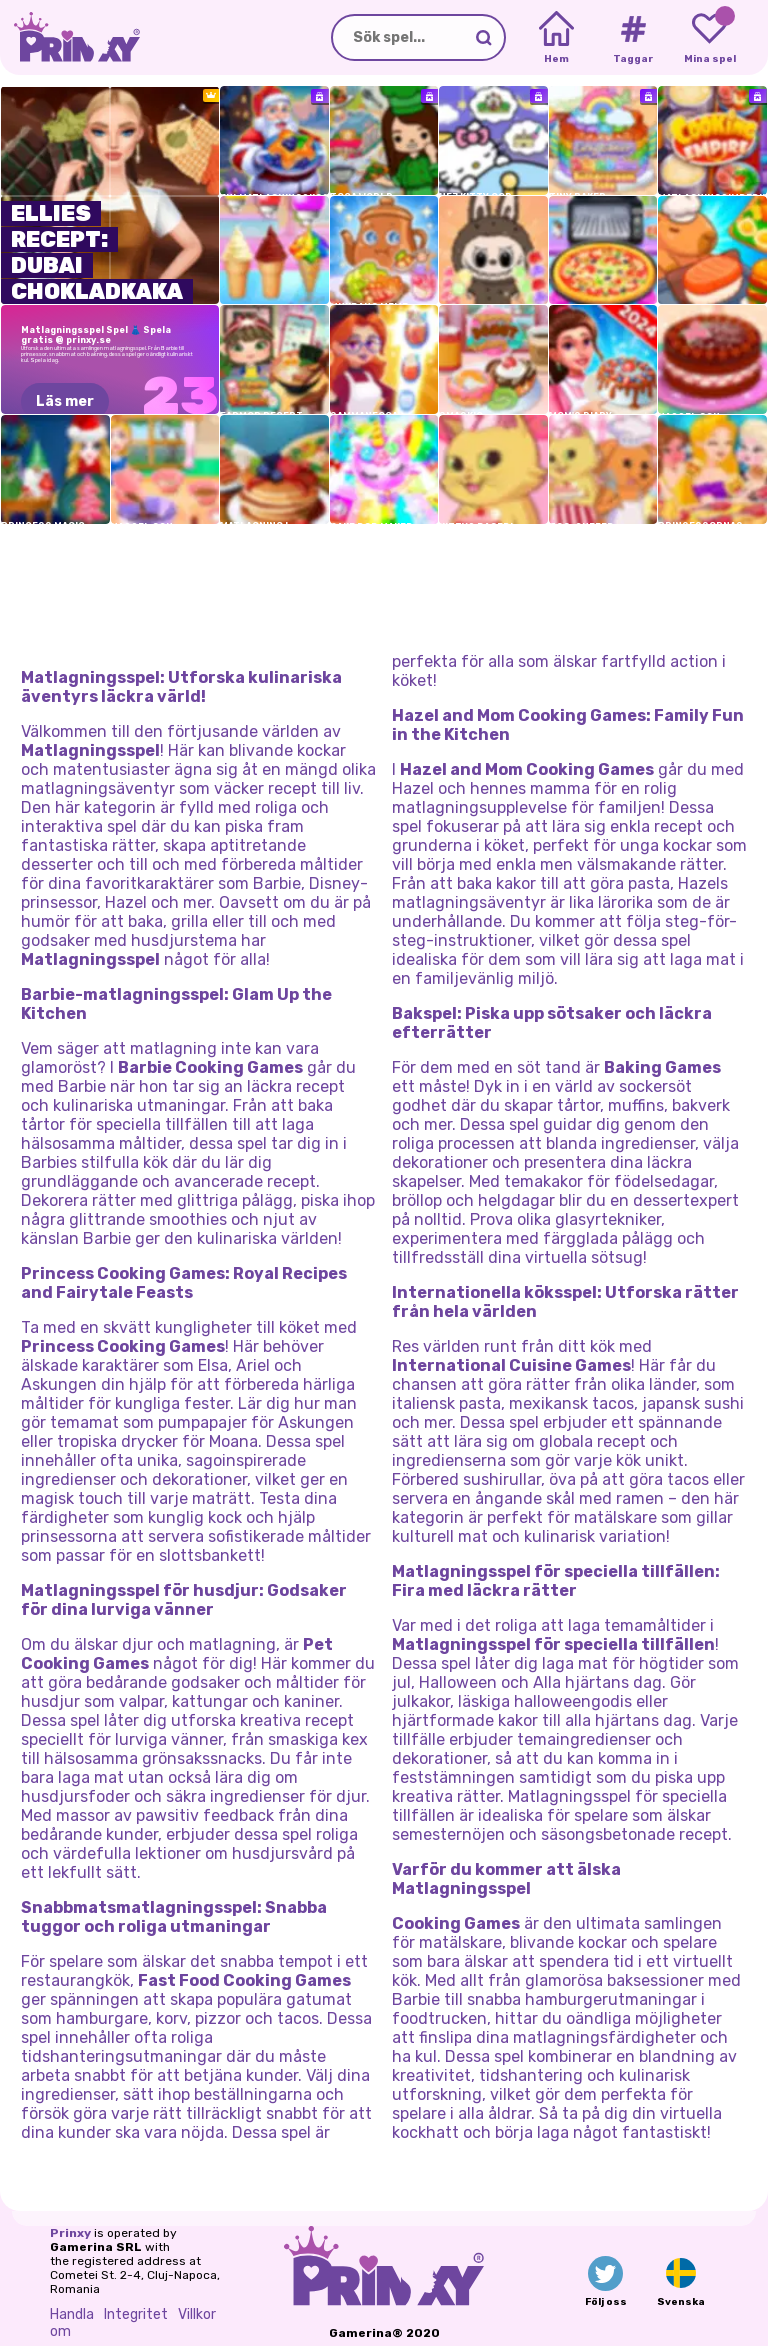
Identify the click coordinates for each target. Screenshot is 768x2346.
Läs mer (65, 401)
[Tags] (632, 38)
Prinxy (70, 2233)
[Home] (556, 38)
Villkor (197, 2314)
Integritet (136, 2314)
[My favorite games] (709, 38)
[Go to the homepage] (70, 37)
